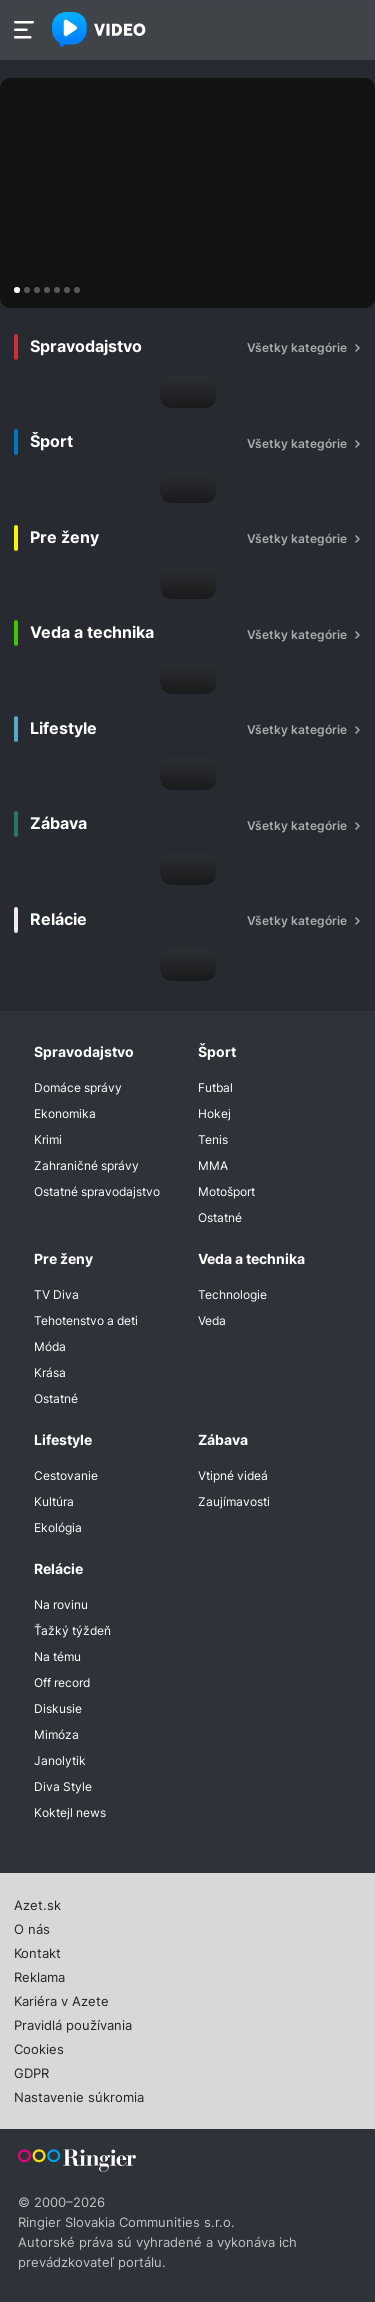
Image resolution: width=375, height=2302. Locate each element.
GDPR (31, 2071)
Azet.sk (37, 1903)
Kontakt (37, 1951)
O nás (32, 1927)
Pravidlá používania (73, 2023)
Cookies (39, 2047)
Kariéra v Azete (61, 1999)
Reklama (39, 1975)
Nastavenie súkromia (79, 2095)
